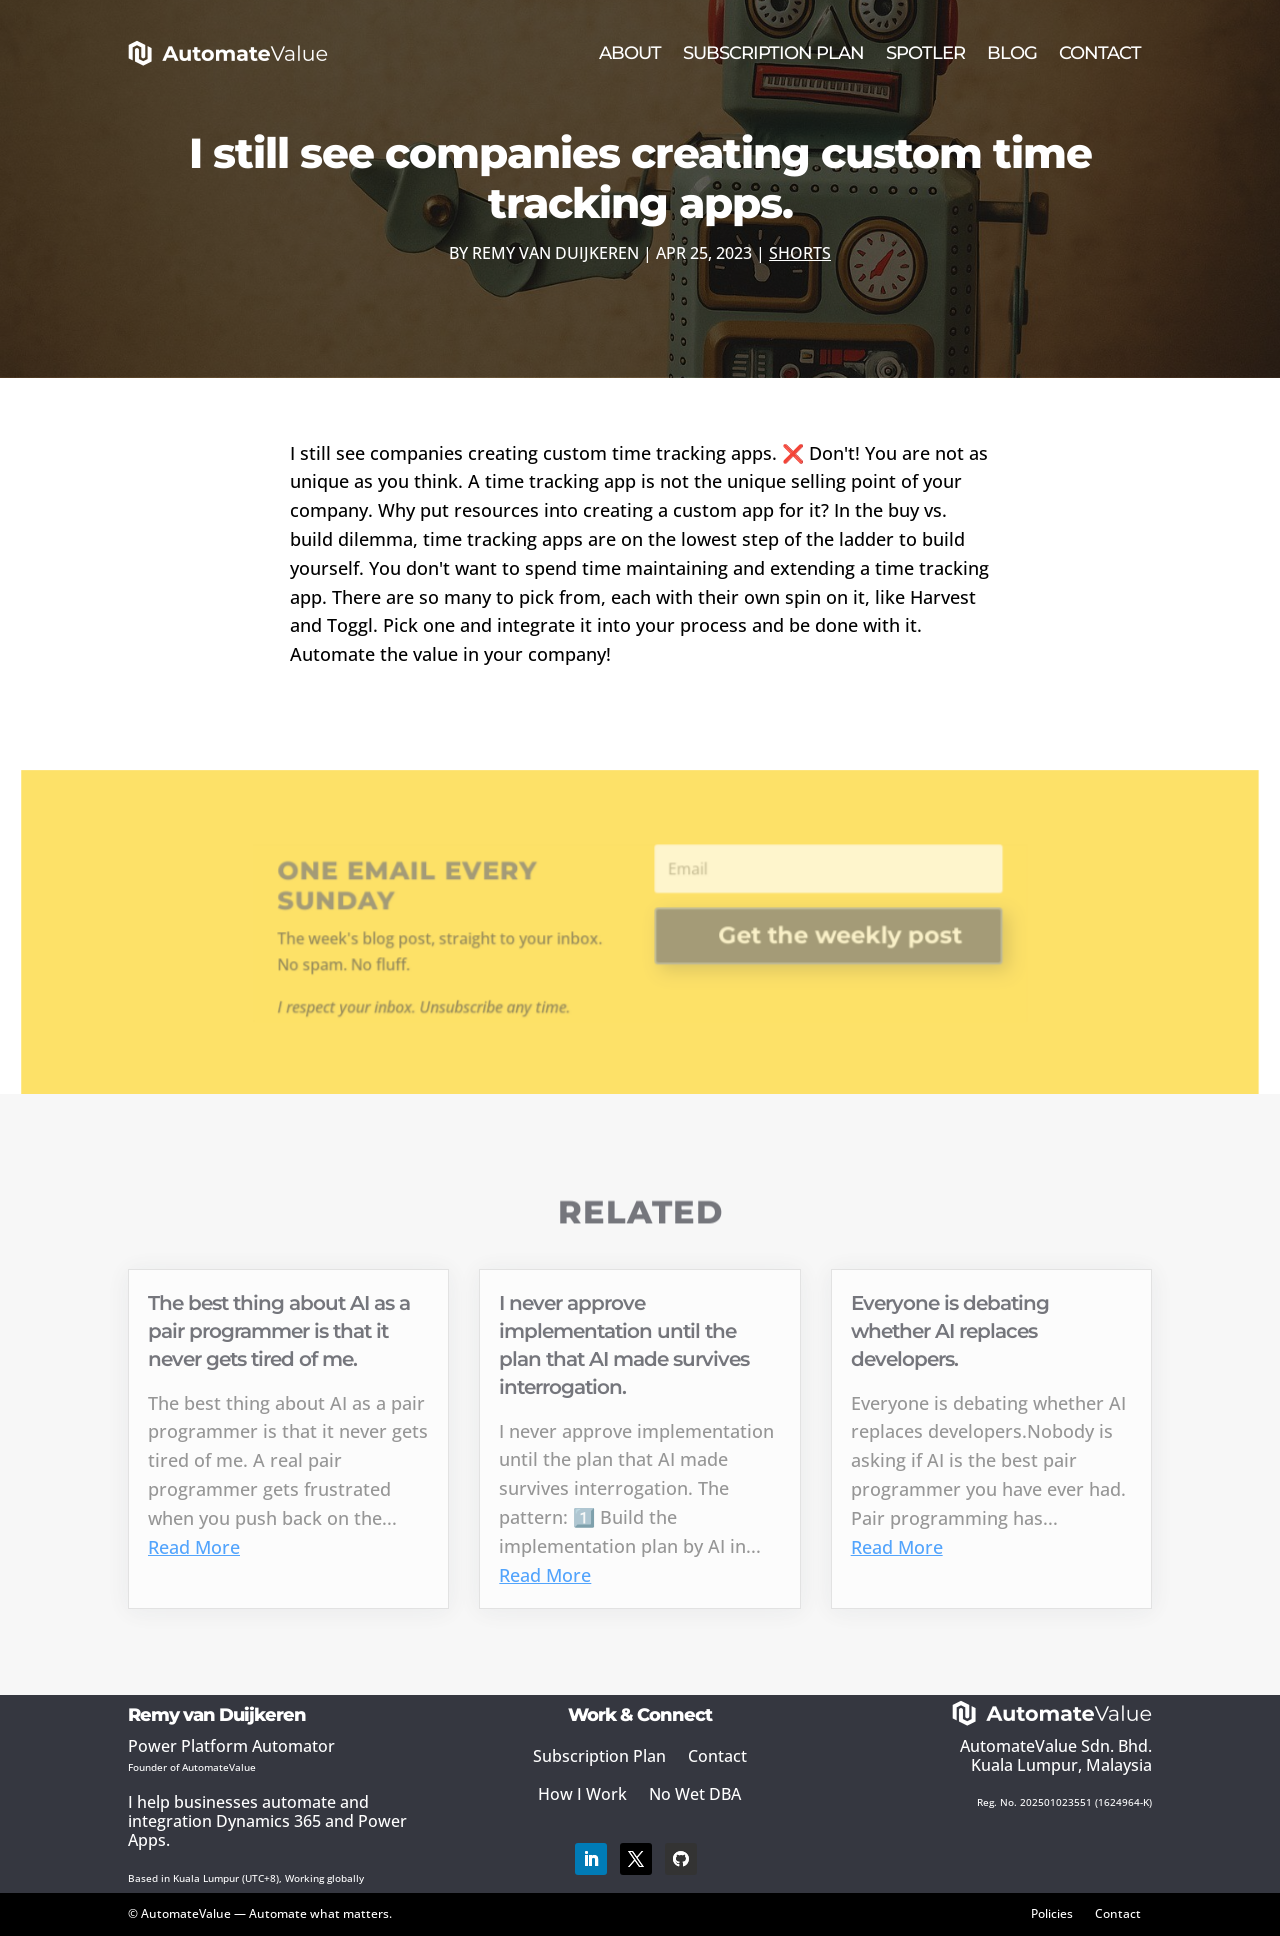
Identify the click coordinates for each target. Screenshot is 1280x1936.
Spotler (925, 53)
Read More (194, 1547)
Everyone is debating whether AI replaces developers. (950, 1331)
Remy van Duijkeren (555, 253)
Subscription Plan (773, 53)
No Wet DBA (695, 1794)
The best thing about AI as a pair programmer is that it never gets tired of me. (279, 1331)
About (630, 53)
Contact (1100, 53)
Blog (1012, 53)
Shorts (800, 253)
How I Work (582, 1794)
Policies (1052, 1913)
